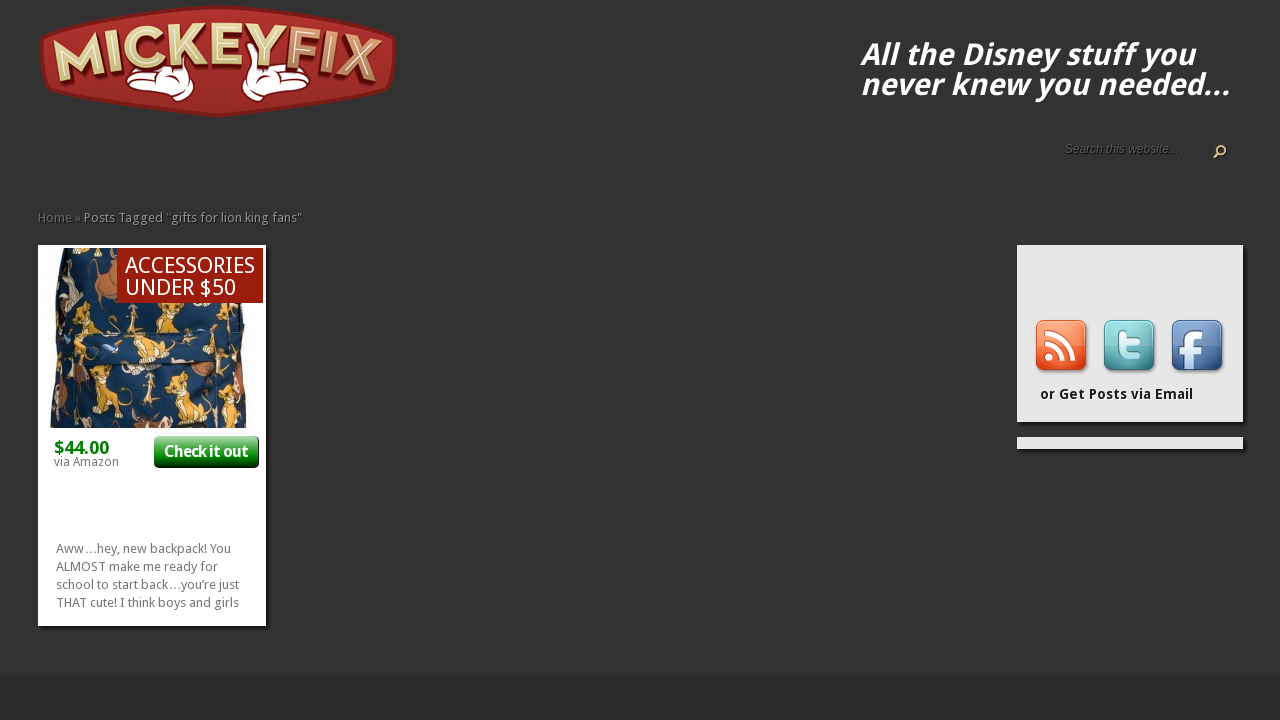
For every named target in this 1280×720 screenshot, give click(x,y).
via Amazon (86, 462)
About (62, 162)
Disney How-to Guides (110, 162)
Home (46, 162)
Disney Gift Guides (94, 162)
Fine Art (190, 162)
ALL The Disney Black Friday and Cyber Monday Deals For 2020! (78, 162)
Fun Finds (206, 162)
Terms (126, 162)
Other (286, 162)
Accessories (142, 162)
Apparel (158, 162)
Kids (238, 162)
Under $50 (302, 162)
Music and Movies (270, 162)
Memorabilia (254, 162)
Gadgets (222, 162)
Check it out (206, 451)
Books (174, 162)
